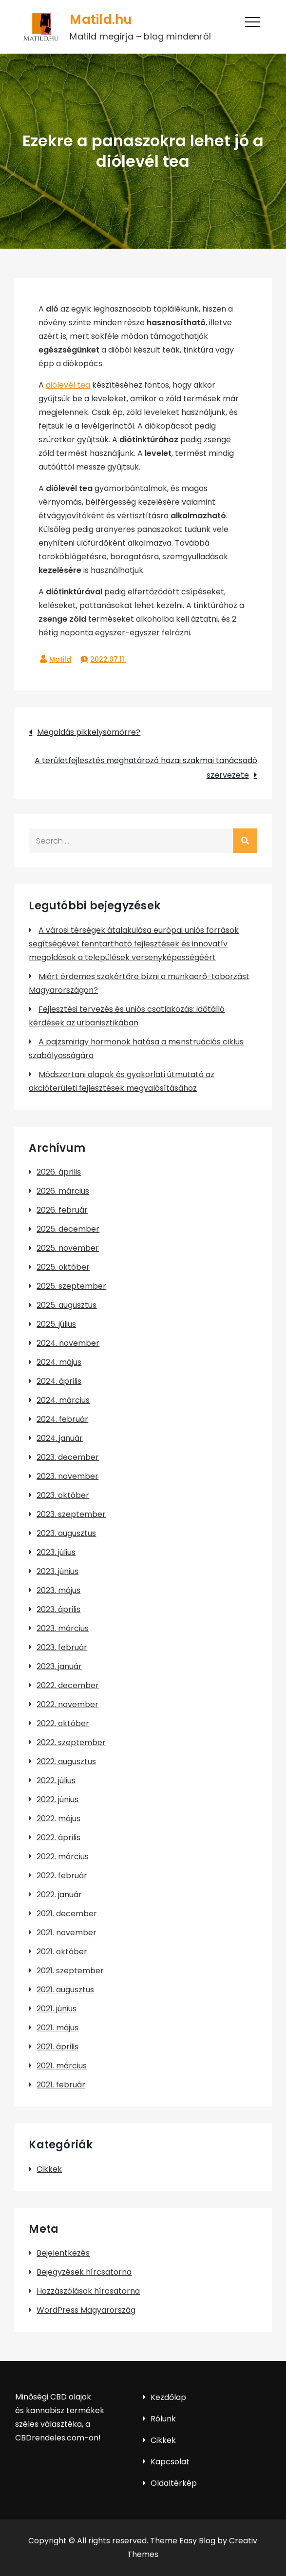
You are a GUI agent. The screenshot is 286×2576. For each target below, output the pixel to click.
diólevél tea (68, 385)
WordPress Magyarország (86, 2310)
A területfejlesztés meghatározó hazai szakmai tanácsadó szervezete (146, 768)
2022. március (63, 1856)
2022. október (63, 1723)
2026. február (62, 1210)
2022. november (67, 1704)
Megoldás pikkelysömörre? (88, 732)
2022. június (57, 1799)
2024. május (59, 1362)
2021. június (56, 2008)
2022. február (62, 1875)
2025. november (68, 1248)
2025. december (68, 1229)
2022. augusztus (66, 1761)
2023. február (62, 1647)
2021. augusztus (65, 1989)
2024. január (60, 1438)
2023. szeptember (71, 1514)
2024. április (59, 1381)
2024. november (68, 1343)
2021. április (57, 2046)
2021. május (57, 2027)
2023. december (68, 1457)
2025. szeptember (71, 1286)
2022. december (68, 1685)
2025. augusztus (66, 1305)
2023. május (58, 1590)
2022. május (58, 1818)
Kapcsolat (170, 2461)
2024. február (62, 1419)
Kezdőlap (168, 2397)
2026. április (59, 1172)
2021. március (62, 2065)
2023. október (63, 1495)
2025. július (56, 1324)
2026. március (63, 1191)
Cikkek (49, 2169)
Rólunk (163, 2418)
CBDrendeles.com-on (56, 2437)
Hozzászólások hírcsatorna (88, 2291)
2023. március (63, 1628)
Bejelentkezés (63, 2253)
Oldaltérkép (174, 2483)
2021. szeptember (70, 1970)
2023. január (59, 1666)
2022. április (58, 1837)
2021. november (66, 1932)
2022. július (56, 1780)
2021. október (62, 1951)
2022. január (59, 1894)
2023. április (58, 1609)
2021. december (67, 1913)
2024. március (63, 1400)
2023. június (57, 1571)
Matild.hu (101, 19)
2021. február (61, 2084)
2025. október (63, 1267)
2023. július (56, 1552)
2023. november (67, 1476)
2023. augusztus (66, 1533)
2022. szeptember (71, 1742)
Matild (60, 659)
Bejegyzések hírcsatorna (84, 2272)
